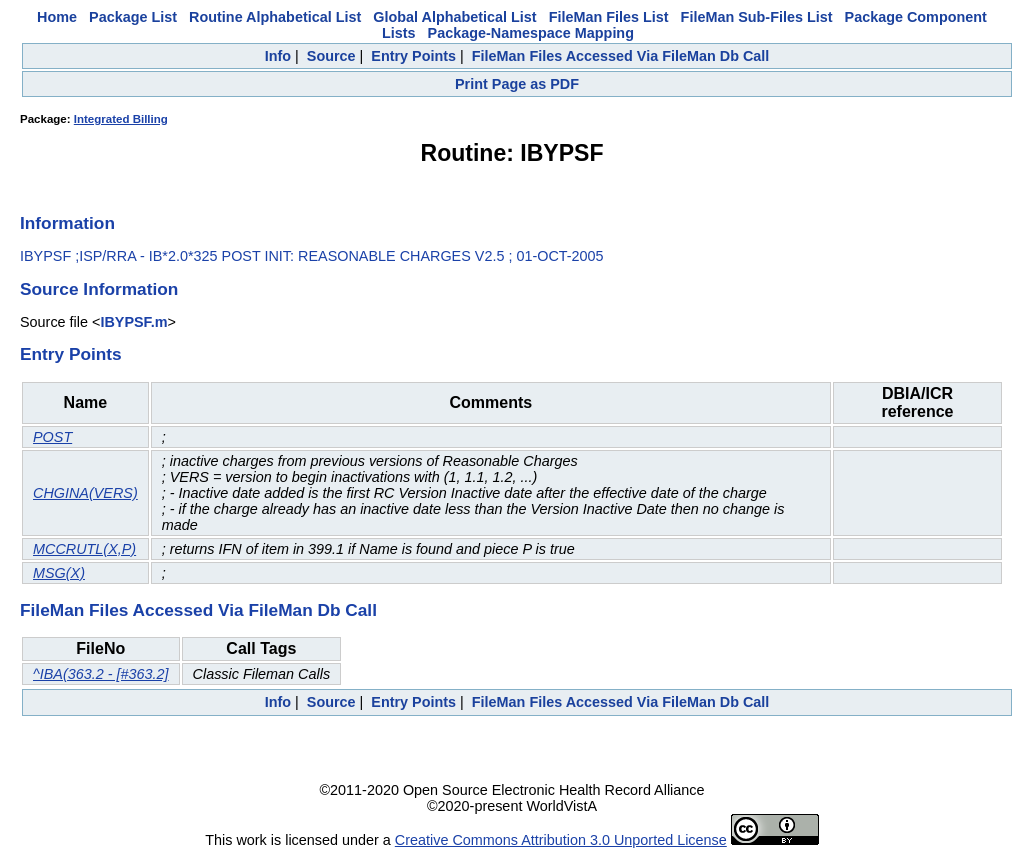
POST (52, 437)
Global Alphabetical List (454, 17)
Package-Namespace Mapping (531, 33)
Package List (133, 17)
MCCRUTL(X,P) (84, 549)
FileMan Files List (609, 17)
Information (67, 223)
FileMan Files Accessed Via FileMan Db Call (621, 56)
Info (278, 56)
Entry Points (413, 56)
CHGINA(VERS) (85, 493)
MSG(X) (59, 573)
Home (57, 17)
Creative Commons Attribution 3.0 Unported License (561, 840)
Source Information (99, 289)
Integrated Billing (121, 119)
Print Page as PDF (517, 84)
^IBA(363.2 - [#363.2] (101, 674)
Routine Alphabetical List (275, 17)
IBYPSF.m (133, 322)
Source (331, 56)
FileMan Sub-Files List (757, 17)
